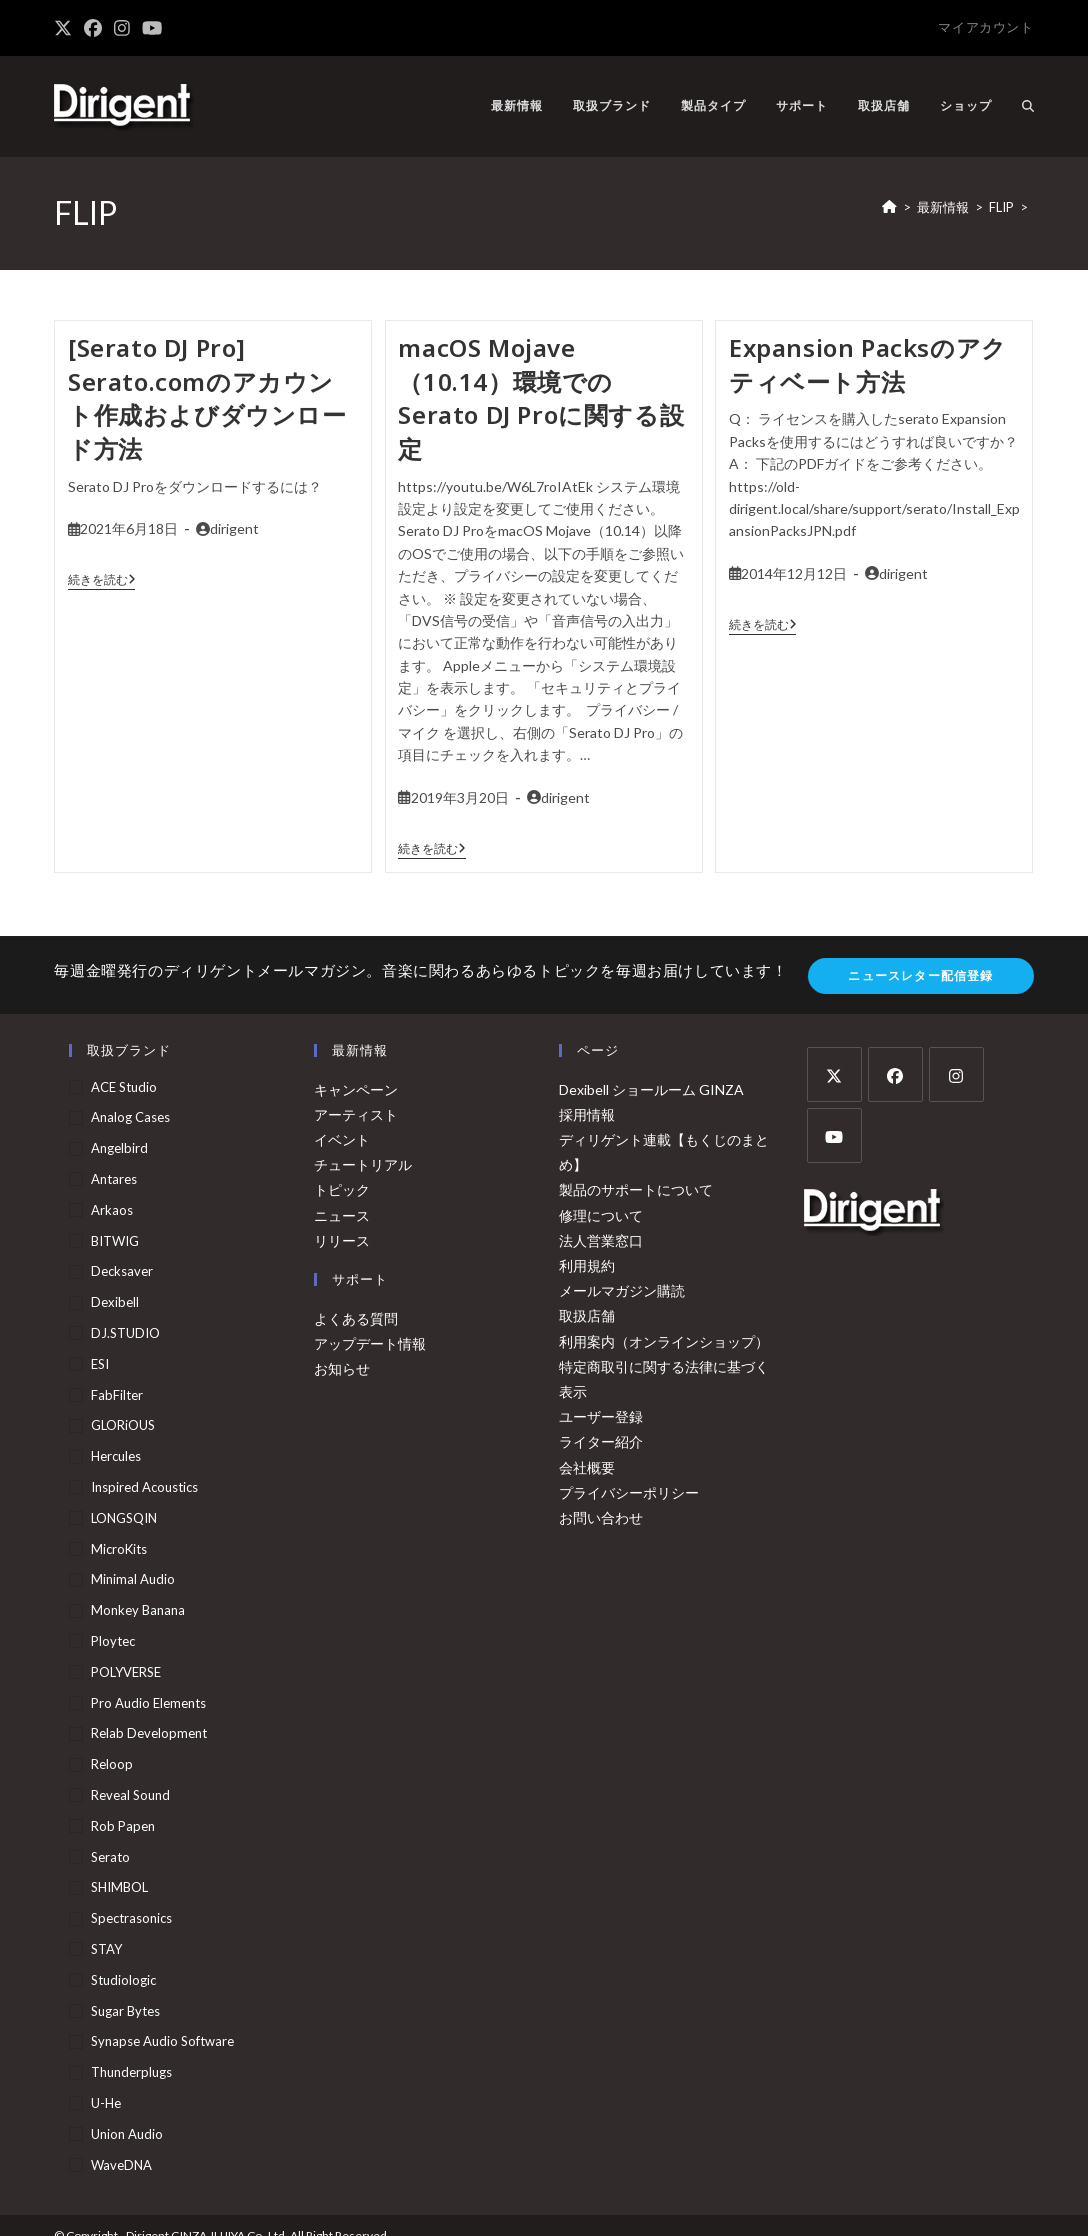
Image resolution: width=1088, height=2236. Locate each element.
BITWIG (115, 1241)
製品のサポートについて (636, 1189)
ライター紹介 (601, 1441)
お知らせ (342, 1368)
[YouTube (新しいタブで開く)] (152, 28)
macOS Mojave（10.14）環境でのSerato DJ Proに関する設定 (541, 398)
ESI (100, 1364)
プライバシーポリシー (629, 1492)
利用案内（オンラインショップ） (664, 1341)
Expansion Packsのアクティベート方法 (868, 364)
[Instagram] (956, 1074)
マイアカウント (985, 27)
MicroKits (119, 1549)
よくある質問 (356, 1318)
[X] (834, 1074)
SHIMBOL (119, 1887)
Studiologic (123, 1980)
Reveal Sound (130, 1795)
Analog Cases (130, 1117)
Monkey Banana (138, 1610)
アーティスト (356, 1114)
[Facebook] (895, 1074)
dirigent (234, 528)
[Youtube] (834, 1135)
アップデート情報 (370, 1343)
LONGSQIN (124, 1518)
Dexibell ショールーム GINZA (651, 1089)
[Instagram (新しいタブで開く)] (122, 28)
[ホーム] (889, 207)
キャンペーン (356, 1089)
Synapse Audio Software (162, 2041)
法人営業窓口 (601, 1240)
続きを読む (102, 580)
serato (110, 1857)
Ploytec (113, 1641)
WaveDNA (121, 2165)
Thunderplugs (131, 2072)
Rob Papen (123, 1826)
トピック (342, 1189)
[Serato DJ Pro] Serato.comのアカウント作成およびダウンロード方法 (207, 398)
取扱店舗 (587, 1315)
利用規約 (587, 1265)
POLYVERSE (126, 1672)
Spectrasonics (131, 1918)
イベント (342, 1139)
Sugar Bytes (125, 2011)
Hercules (116, 1456)
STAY (106, 1949)
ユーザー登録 (601, 1416)
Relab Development (149, 1733)
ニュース (342, 1215)
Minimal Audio (133, 1579)
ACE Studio (124, 1087)
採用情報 (587, 1114)
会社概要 (587, 1467)
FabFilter (117, 1395)
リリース (342, 1240)
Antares (114, 1179)
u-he (106, 2103)
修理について (601, 1215)
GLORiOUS (123, 1425)
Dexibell (115, 1302)
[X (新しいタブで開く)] (66, 28)
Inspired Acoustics (144, 1487)
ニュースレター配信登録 (920, 975)
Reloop (112, 1764)
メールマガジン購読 (622, 1290)
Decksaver (122, 1271)
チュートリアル (363, 1164)
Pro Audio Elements (148, 1703)
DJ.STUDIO (125, 1333)
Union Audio (127, 2134)
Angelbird (119, 1148)
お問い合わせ (601, 1517)
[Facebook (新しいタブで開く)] (93, 28)
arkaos (112, 1210)
